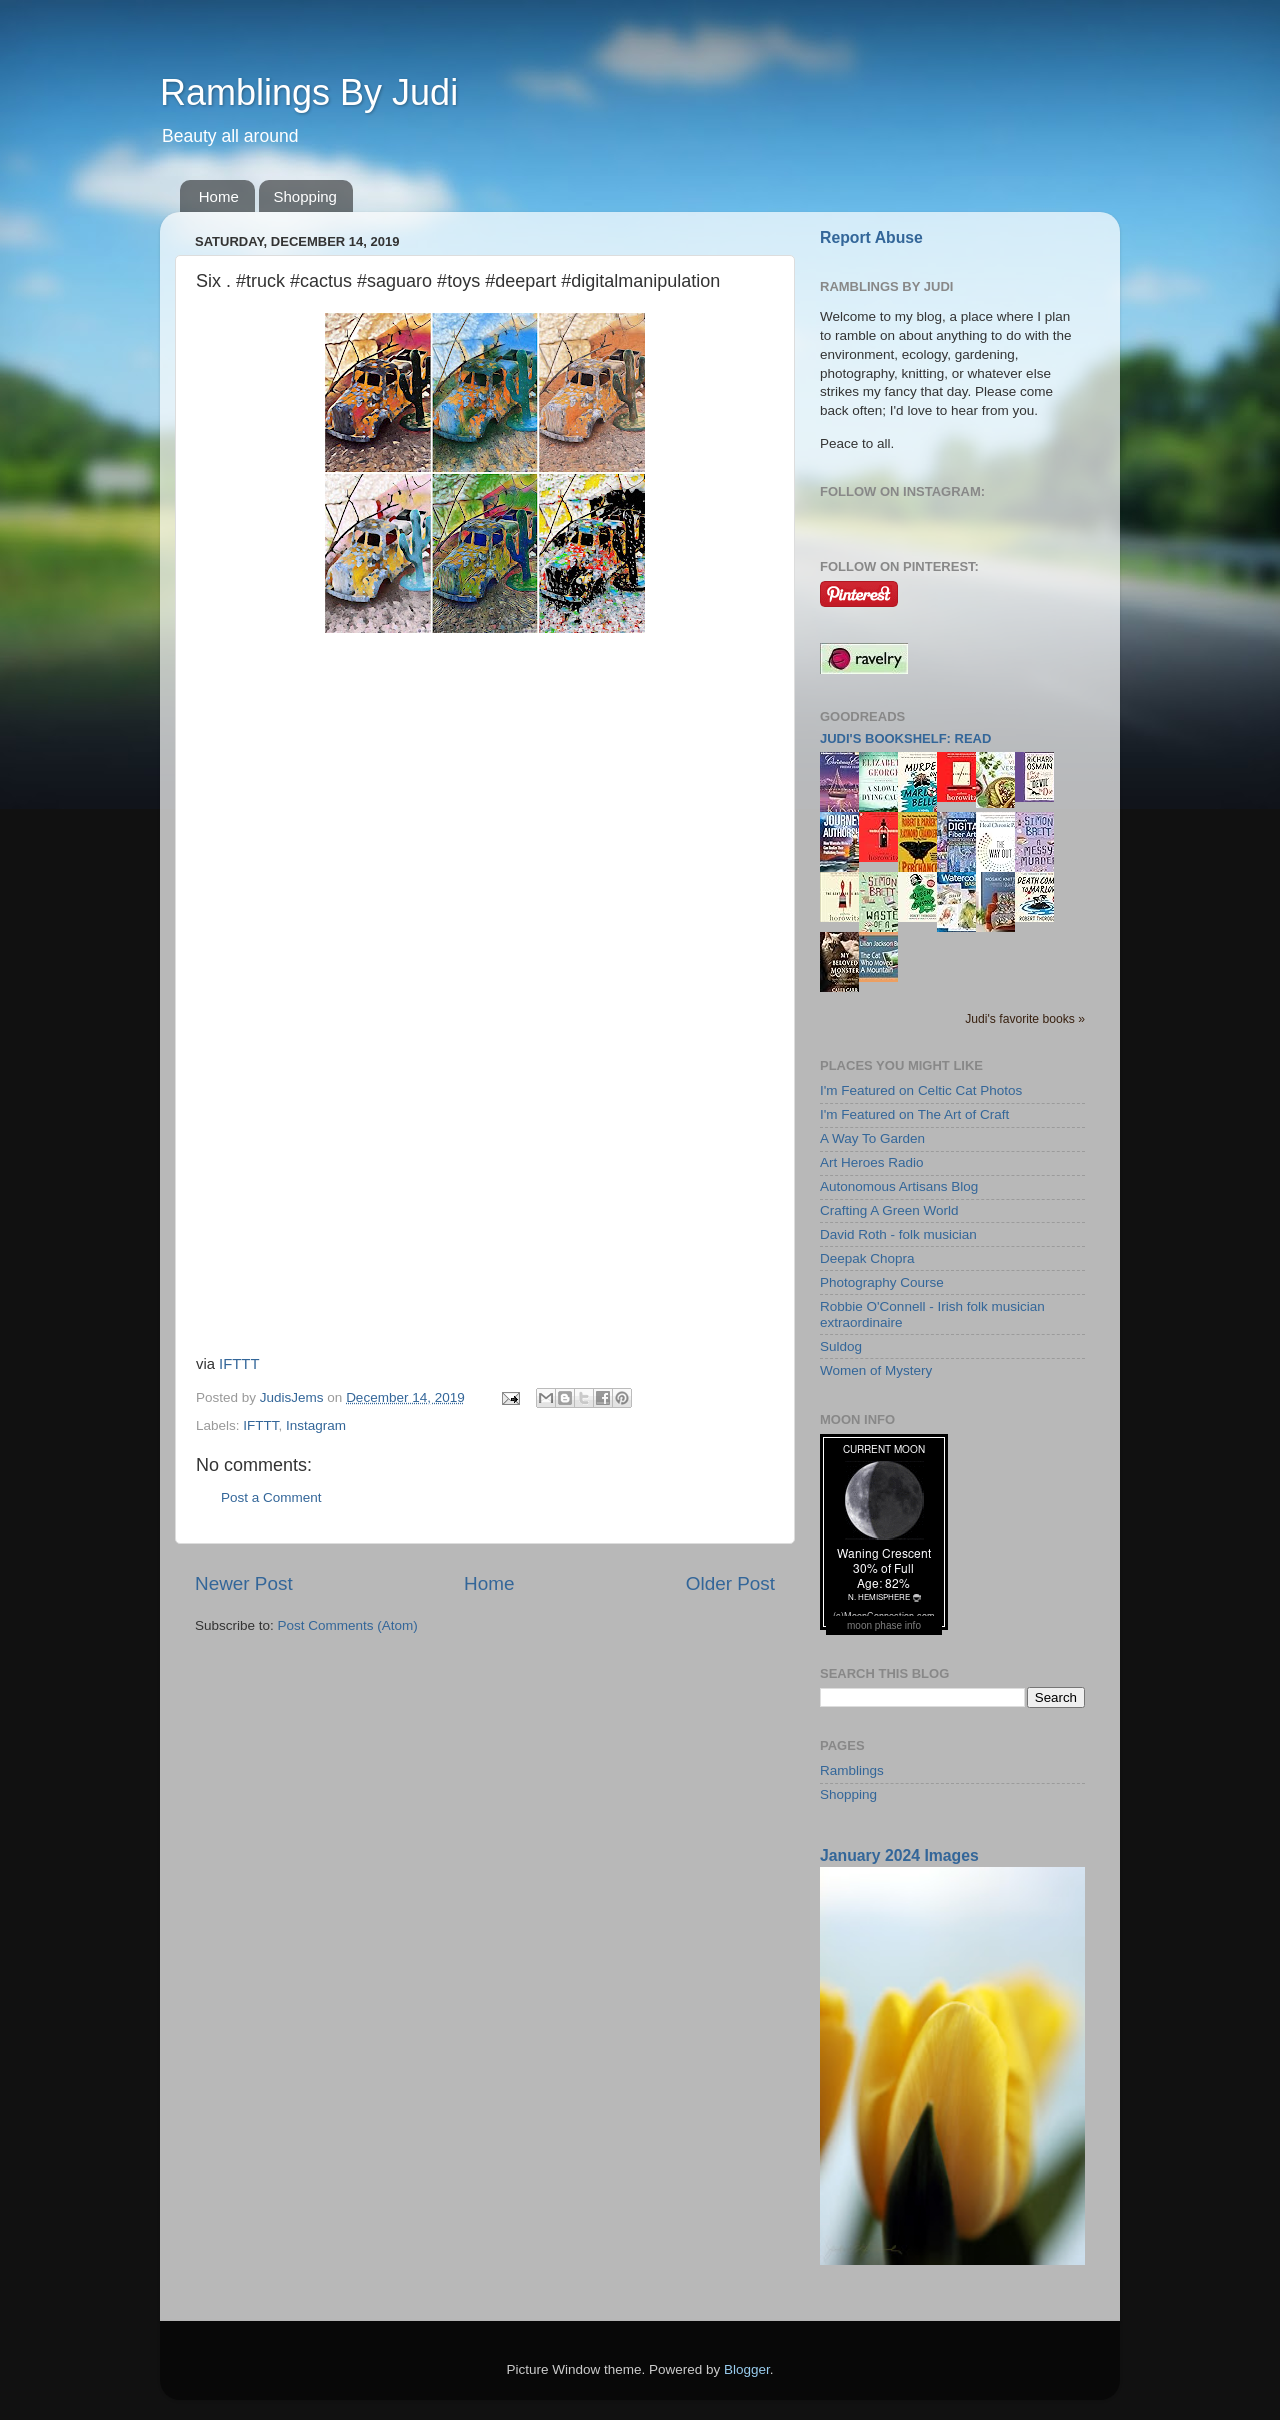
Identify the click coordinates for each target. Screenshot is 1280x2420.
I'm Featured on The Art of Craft (914, 1114)
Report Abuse (871, 237)
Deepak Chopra (867, 1258)
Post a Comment (271, 1497)
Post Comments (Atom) (348, 1625)
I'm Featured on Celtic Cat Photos (921, 1090)
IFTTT (239, 1364)
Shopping (305, 196)
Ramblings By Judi (309, 92)
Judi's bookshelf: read (905, 738)
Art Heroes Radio (872, 1162)
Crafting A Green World (889, 1210)
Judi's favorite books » (1025, 1019)
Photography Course (882, 1282)
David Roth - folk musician (898, 1234)
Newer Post (244, 1583)
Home (219, 196)
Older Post (730, 1583)
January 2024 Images (899, 1855)
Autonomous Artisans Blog (899, 1186)
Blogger (747, 2369)
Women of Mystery (876, 1370)
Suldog (841, 1346)
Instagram (316, 1425)
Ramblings (852, 1770)
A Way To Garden (872, 1138)
